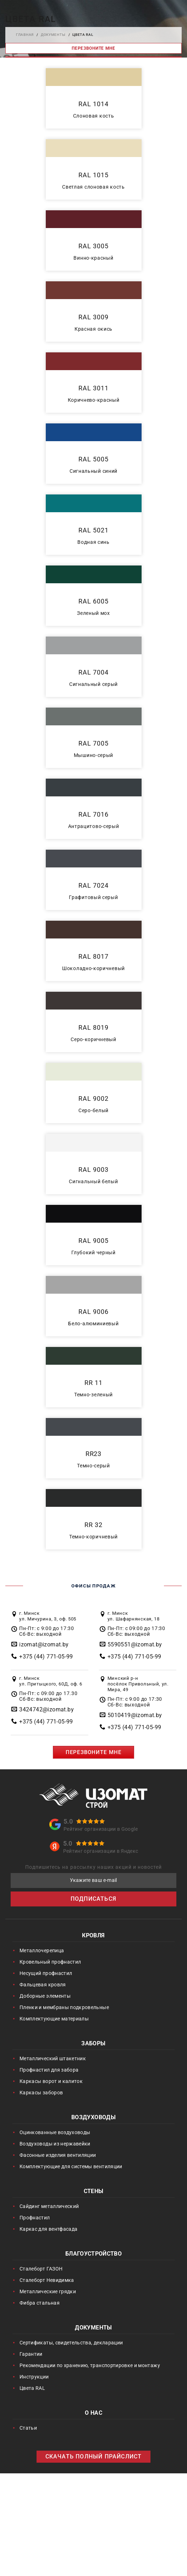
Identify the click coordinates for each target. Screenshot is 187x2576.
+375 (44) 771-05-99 (46, 1656)
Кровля (93, 1936)
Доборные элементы (45, 1996)
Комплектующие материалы (54, 2019)
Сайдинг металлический (49, 2206)
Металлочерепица (42, 1950)
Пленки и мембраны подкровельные (64, 2007)
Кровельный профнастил (50, 1962)
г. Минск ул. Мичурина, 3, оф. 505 (47, 1616)
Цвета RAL (32, 2388)
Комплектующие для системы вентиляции (71, 2166)
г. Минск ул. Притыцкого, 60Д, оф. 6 (50, 1681)
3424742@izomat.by (46, 1709)
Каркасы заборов (41, 2092)
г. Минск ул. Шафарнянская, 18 (134, 1616)
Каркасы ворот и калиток (51, 2081)
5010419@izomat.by (135, 1715)
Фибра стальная (40, 2303)
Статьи (28, 2428)
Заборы (93, 2044)
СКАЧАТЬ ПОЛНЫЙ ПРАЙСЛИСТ (93, 2456)
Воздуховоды (93, 2118)
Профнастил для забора (49, 2070)
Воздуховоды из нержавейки (55, 2144)
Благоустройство (93, 2254)
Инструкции (34, 2377)
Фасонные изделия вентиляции (58, 2155)
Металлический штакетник (53, 2058)
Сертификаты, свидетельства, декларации (71, 2342)
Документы (93, 2328)
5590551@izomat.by (135, 1644)
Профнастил (35, 2217)
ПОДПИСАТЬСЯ (93, 1898)
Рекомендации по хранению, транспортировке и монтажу (90, 2365)
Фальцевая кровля (43, 1984)
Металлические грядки (48, 2291)
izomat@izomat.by (43, 1644)
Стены (94, 2192)
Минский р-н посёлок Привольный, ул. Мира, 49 (138, 1684)
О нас (93, 2413)
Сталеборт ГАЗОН (41, 2269)
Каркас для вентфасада (48, 2229)
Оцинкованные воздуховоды (55, 2132)
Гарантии (31, 2354)
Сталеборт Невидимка (47, 2280)
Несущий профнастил (46, 1973)
